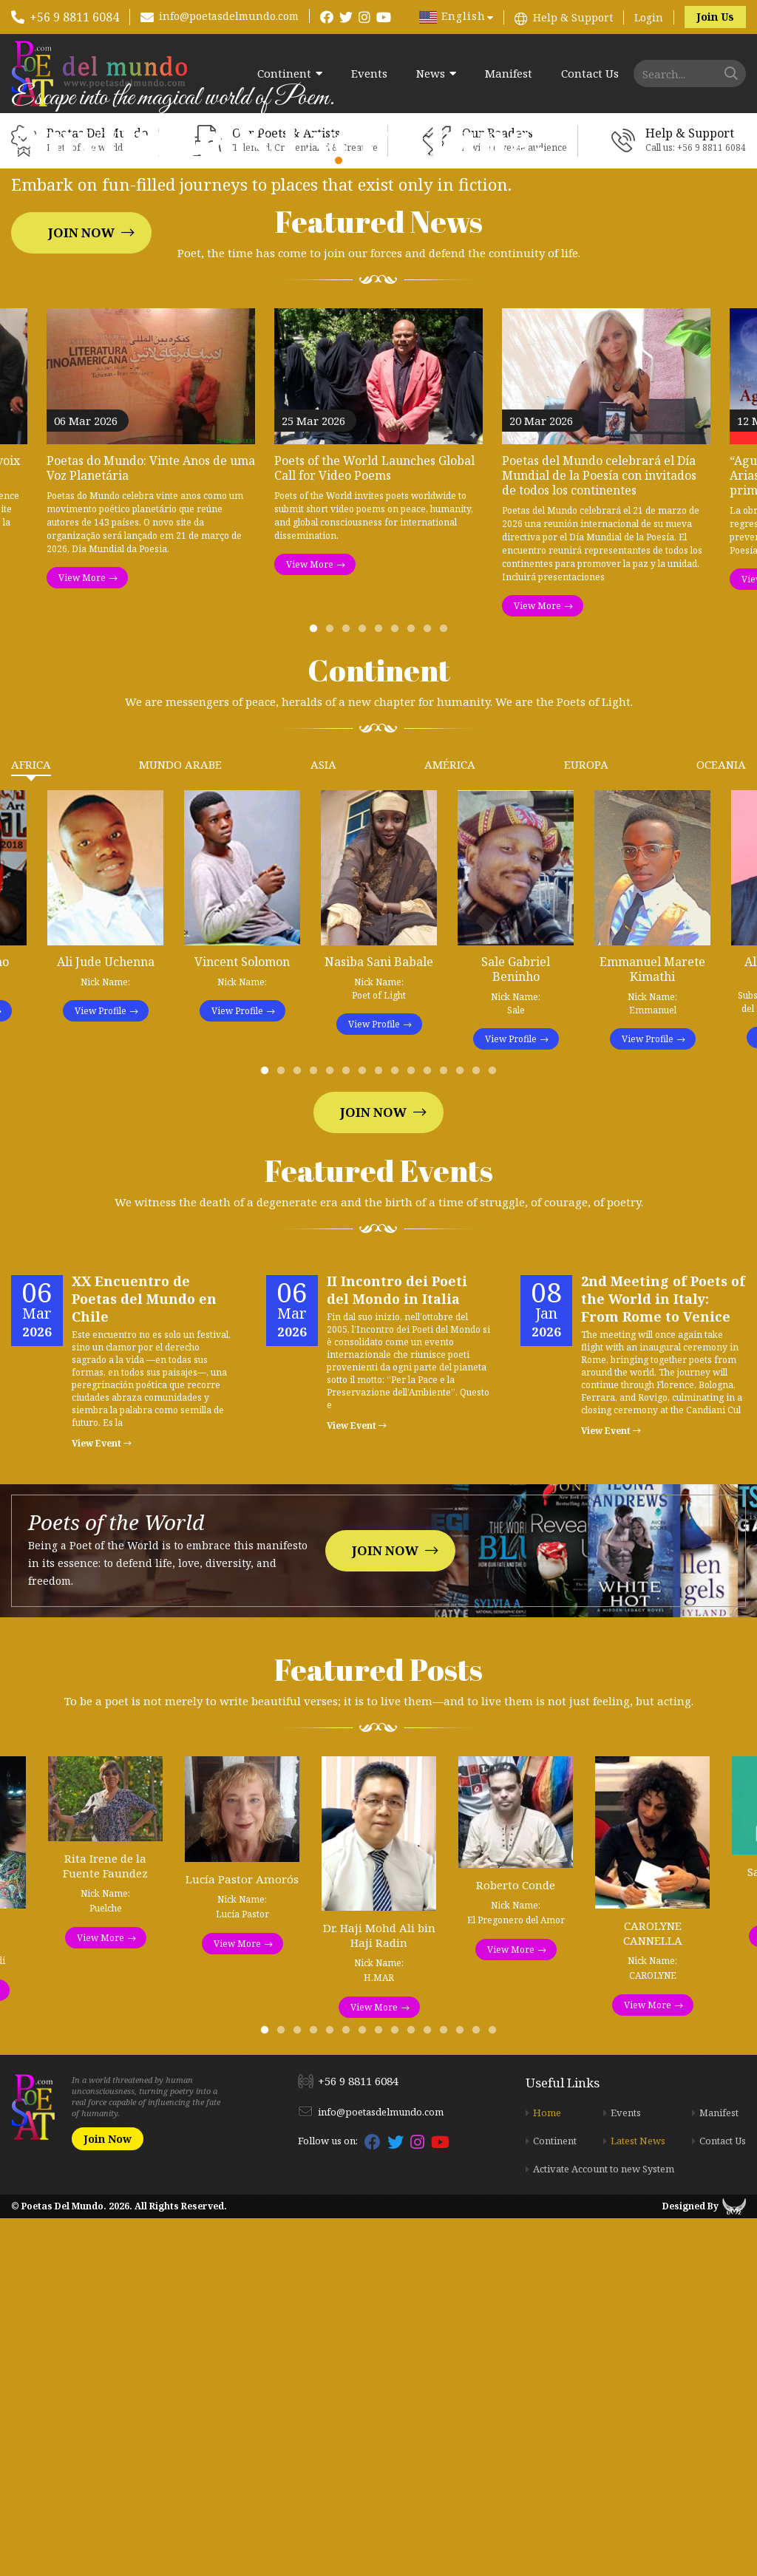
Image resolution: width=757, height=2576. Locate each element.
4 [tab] (365, 989)
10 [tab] (414, 1431)
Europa (586, 1122)
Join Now (81, 411)
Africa (31, 1122)
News (430, 73)
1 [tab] (316, 989)
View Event (102, 1801)
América (449, 1122)
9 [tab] (446, 989)
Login (648, 17)
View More (82, 935)
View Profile (100, 1368)
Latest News (638, 2498)
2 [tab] (332, 989)
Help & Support (573, 17)
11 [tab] (430, 1431)
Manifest (508, 73)
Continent (284, 73)
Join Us (715, 17)
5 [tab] (381, 989)
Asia (323, 1122)
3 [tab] (349, 989)
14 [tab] (479, 1431)
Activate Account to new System (603, 2526)
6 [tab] (397, 989)
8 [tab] (430, 989)
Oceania (721, 1122)
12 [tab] (446, 1431)
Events (369, 73)
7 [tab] (414, 989)
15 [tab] (495, 1431)
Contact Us (590, 73)
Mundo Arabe (180, 1122)
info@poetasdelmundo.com (229, 16)
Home (547, 2470)
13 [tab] (462, 1431)
